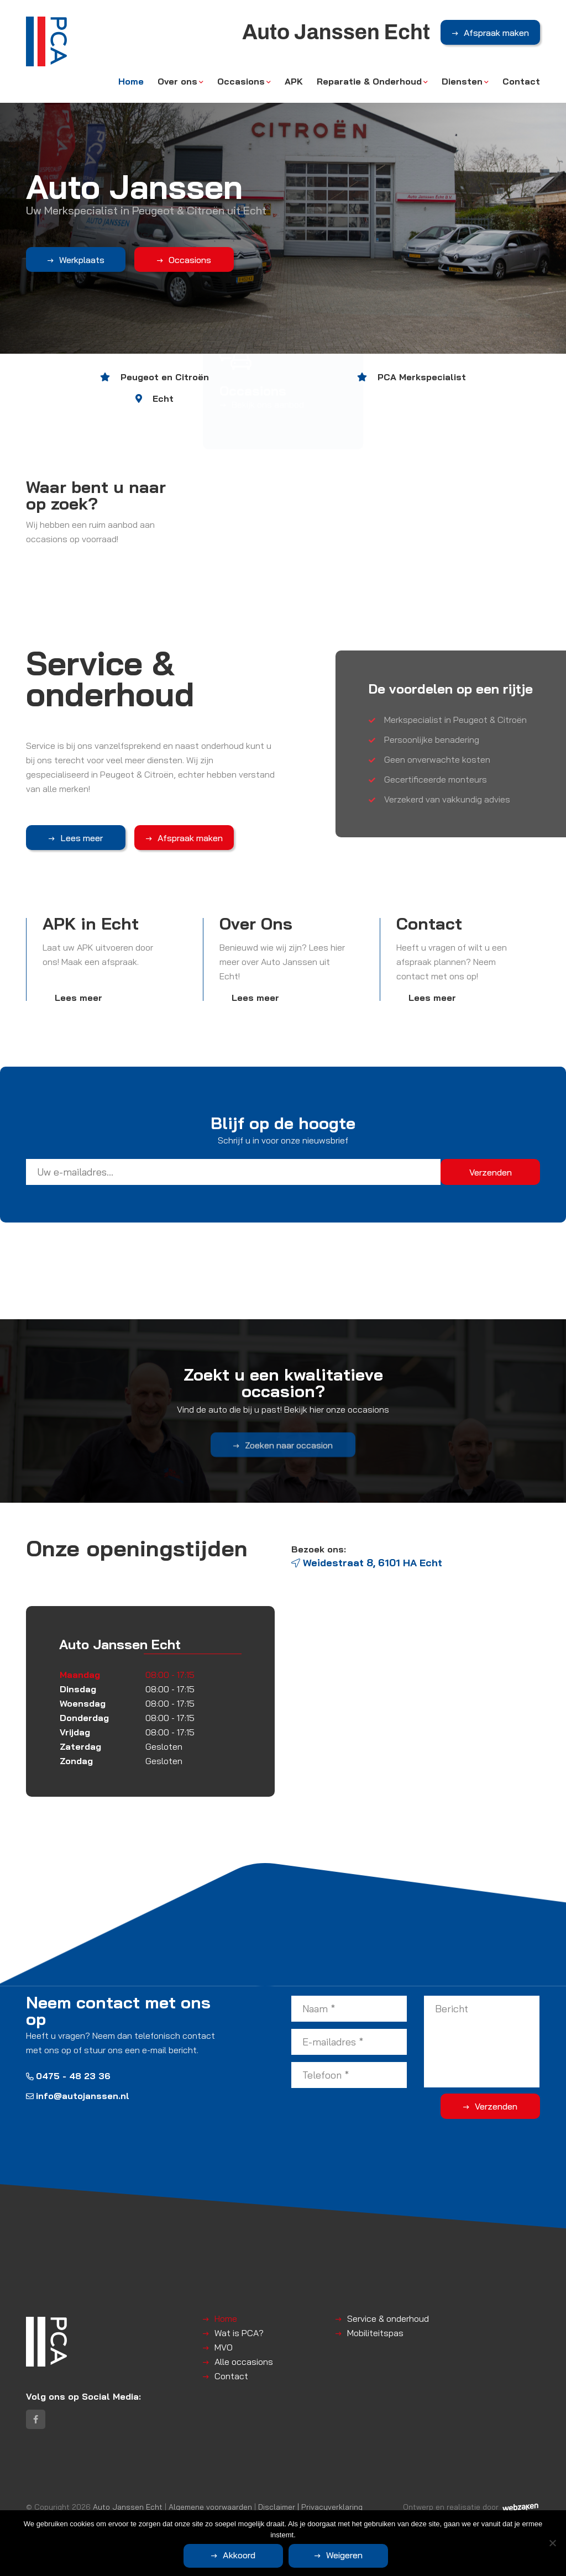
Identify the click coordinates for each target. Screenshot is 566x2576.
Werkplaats (80, 259)
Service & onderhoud (388, 2318)
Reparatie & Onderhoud (369, 81)
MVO (223, 2347)
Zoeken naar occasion (289, 1465)
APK (294, 81)
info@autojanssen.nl (77, 2095)
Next (552, 177)
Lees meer (81, 837)
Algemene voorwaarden (210, 2506)
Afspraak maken (496, 32)
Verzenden (496, 2106)
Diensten (462, 81)
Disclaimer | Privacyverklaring (310, 2506)
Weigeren (344, 2555)
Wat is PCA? (239, 2332)
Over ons (177, 81)
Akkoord (239, 2555)
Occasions (241, 81)
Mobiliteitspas (375, 2332)
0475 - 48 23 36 (68, 2075)
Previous (14, 177)
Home (131, 81)
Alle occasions (243, 2361)
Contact (521, 81)
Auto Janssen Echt (128, 2506)
